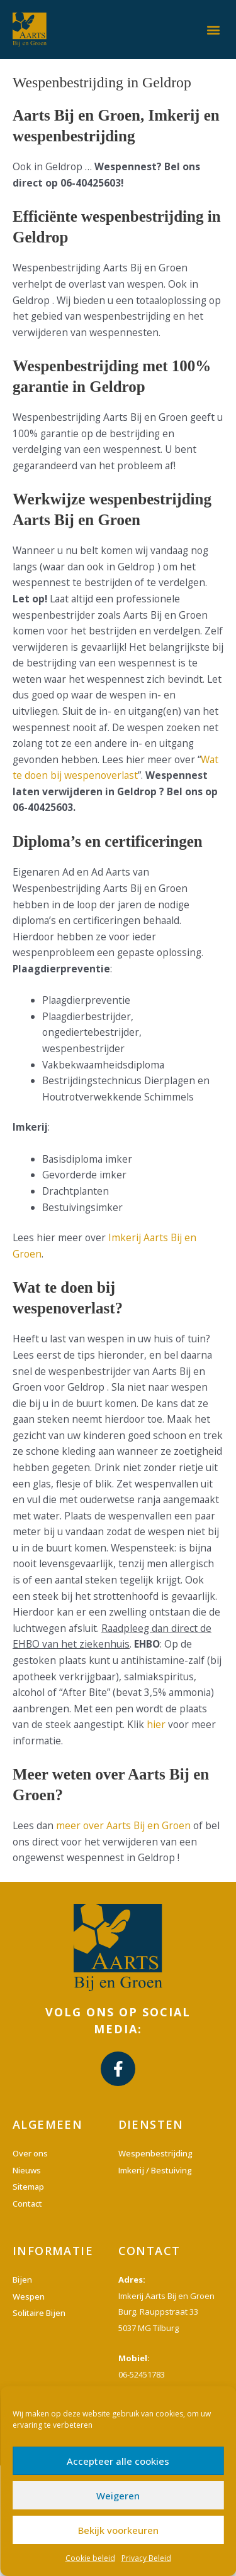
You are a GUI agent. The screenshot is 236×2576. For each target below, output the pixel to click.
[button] (213, 29)
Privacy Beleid (146, 2558)
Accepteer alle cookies (118, 2461)
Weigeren (118, 2495)
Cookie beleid (90, 2558)
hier (156, 1724)
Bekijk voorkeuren (118, 2530)
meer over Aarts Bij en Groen (123, 1825)
